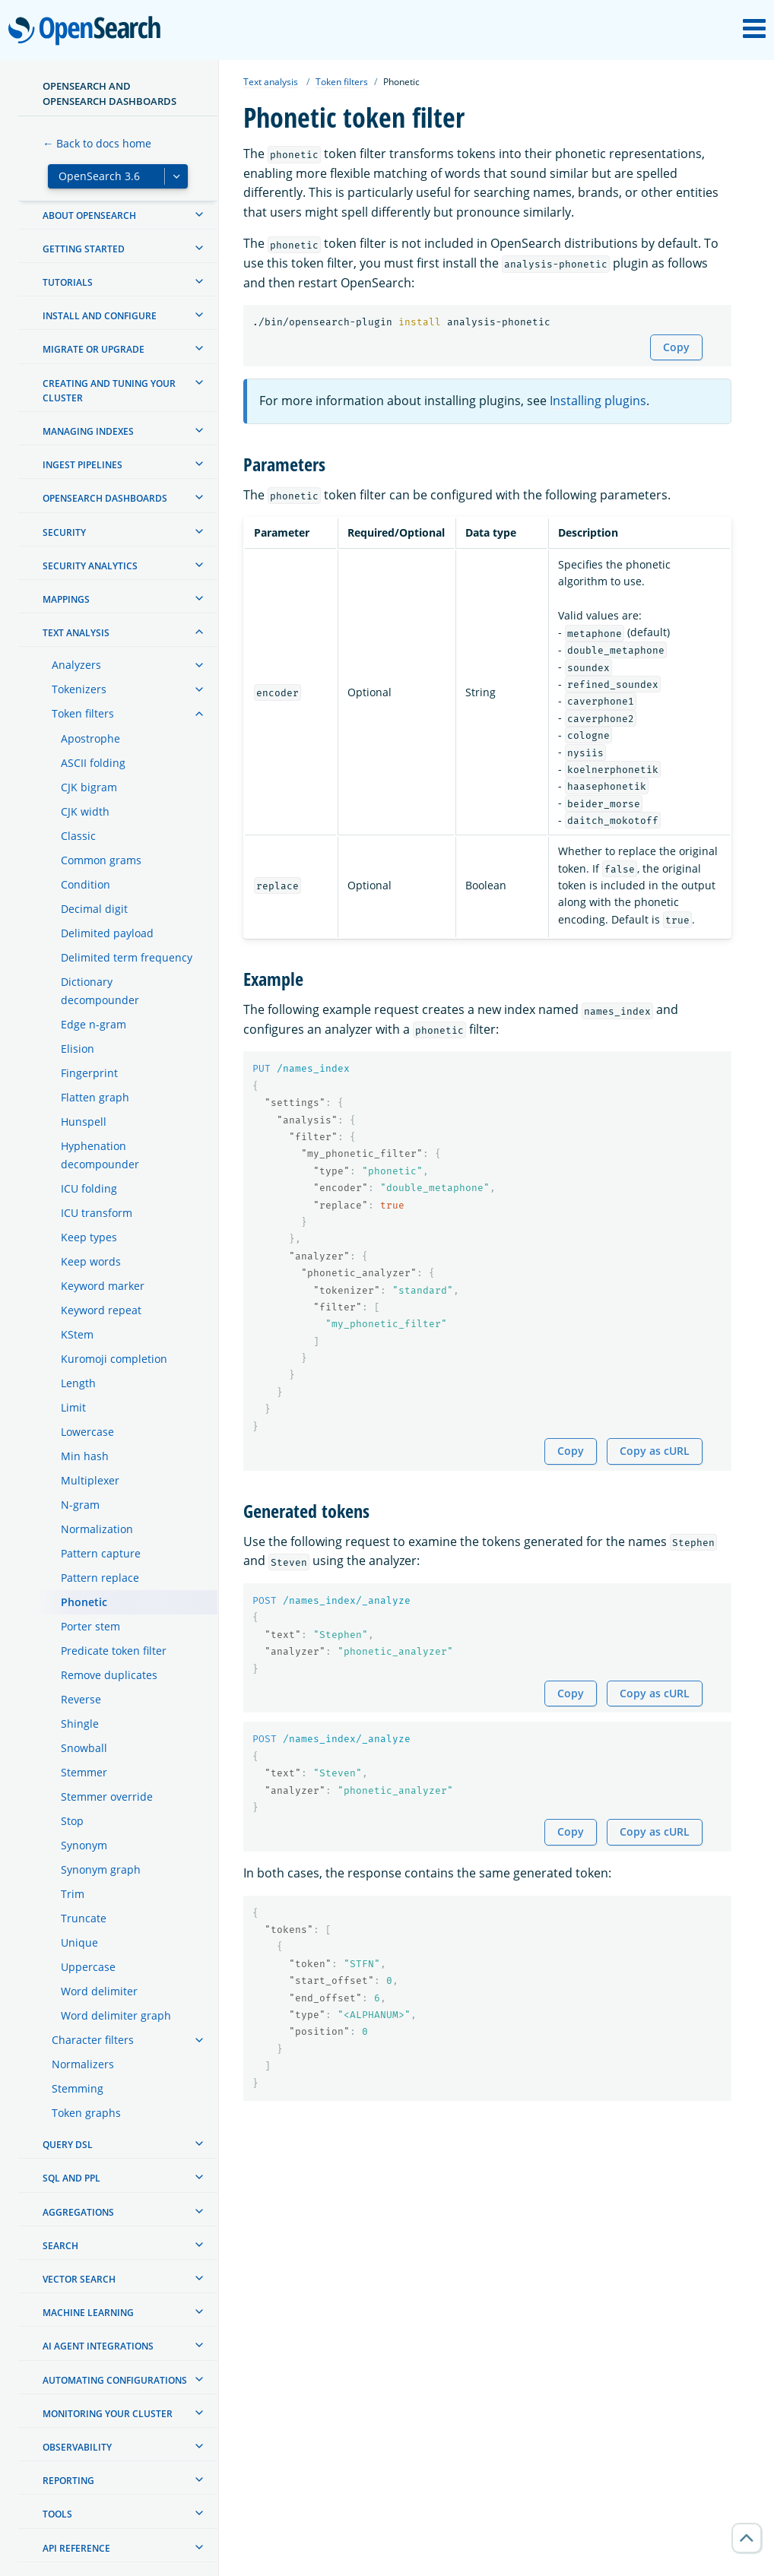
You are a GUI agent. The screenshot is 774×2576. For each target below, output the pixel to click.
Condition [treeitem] (85, 884)
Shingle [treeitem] (80, 1723)
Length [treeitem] (78, 1383)
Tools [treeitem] (57, 2514)
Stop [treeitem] (72, 1821)
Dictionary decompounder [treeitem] (100, 990)
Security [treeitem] (64, 532)
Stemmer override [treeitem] (107, 1796)
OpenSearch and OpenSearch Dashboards (109, 93)
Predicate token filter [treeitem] (114, 1650)
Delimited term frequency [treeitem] (126, 957)
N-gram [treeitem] (80, 1504)
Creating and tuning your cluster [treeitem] (109, 390)
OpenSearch (88, 32)
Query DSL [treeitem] (68, 2144)
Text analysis (270, 81)
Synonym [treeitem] (84, 1845)
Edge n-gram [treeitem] (93, 1024)
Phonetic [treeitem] (84, 1602)
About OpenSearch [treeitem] (89, 215)
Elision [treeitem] (77, 1048)
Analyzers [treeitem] (76, 664)
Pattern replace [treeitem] (100, 1577)
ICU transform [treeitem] (96, 1213)
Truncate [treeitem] (83, 1918)
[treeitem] (199, 214)
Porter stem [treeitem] (90, 1626)
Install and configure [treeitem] (100, 315)
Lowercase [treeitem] (87, 1431)
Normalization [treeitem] (97, 1529)
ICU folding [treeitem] (89, 1188)
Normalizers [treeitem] (83, 2064)
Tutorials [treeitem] (68, 282)
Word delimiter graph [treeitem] (116, 2015)
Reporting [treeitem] (68, 2480)
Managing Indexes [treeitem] (88, 431)
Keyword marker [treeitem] (102, 1285)
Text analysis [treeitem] (76, 632)
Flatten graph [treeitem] (95, 1097)
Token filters (342, 81)
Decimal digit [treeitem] (94, 908)
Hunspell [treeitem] (83, 1121)
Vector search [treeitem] (79, 2279)
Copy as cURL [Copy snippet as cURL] (655, 1450)
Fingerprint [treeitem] (89, 1073)
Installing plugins (598, 400)
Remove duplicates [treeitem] (109, 1675)
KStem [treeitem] (77, 1334)
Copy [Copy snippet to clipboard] (676, 347)
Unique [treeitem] (79, 1942)
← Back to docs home (97, 143)
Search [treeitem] (60, 2245)
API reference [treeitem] (76, 2548)
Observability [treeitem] (77, 2447)
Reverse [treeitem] (81, 1699)
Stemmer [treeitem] (84, 1772)
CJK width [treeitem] (85, 811)
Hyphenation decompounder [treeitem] (100, 1155)
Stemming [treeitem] (77, 2088)
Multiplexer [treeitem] (90, 1480)
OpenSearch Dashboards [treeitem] (105, 498)
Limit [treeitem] (73, 1407)
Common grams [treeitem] (101, 860)
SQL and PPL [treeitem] (71, 2178)
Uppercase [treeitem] (88, 1967)
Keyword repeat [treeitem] (101, 1310)
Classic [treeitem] (78, 836)
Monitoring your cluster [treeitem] (108, 2413)
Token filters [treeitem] (83, 713)
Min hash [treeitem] (85, 1456)
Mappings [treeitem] (66, 599)
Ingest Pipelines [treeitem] (82, 464)
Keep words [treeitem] (91, 1261)
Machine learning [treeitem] (88, 2312)
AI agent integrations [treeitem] (98, 2346)
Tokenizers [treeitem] (79, 689)
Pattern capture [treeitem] (101, 1553)
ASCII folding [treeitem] (93, 763)
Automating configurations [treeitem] (115, 2380)
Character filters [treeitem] (93, 2040)
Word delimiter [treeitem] (99, 1991)
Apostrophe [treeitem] (90, 738)
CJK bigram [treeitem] (89, 787)
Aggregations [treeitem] (78, 2212)
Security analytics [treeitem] (90, 565)
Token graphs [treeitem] (86, 2112)
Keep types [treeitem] (89, 1237)
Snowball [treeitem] (84, 1748)
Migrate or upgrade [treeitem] (93, 349)
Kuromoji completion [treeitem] (114, 1358)
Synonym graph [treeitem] (101, 1869)
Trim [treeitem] (72, 1894)
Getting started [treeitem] (84, 248)
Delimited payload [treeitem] (107, 933)
